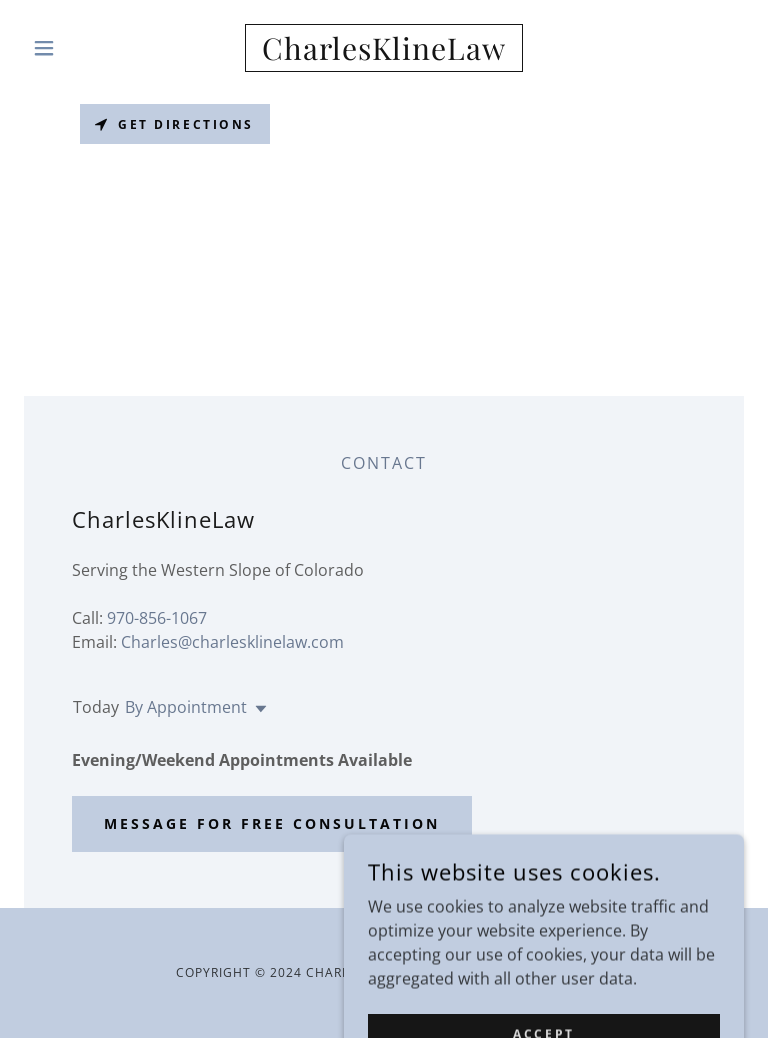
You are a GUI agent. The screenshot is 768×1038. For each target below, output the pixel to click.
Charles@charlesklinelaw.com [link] (232, 642)
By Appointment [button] (186, 707)
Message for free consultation (272, 823)
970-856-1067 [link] (157, 618)
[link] (384, 54)
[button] (78, 48)
